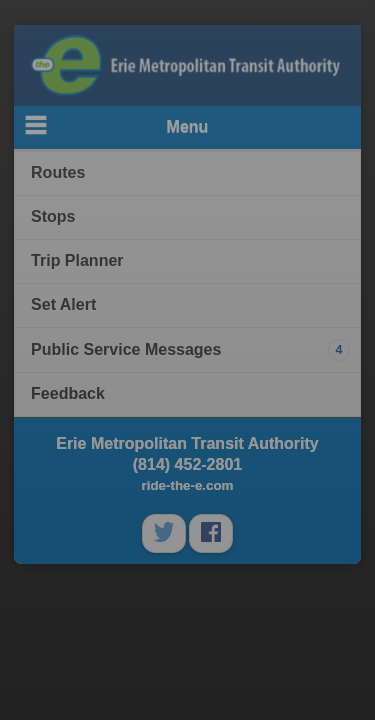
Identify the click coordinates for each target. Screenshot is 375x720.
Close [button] (339, 324)
